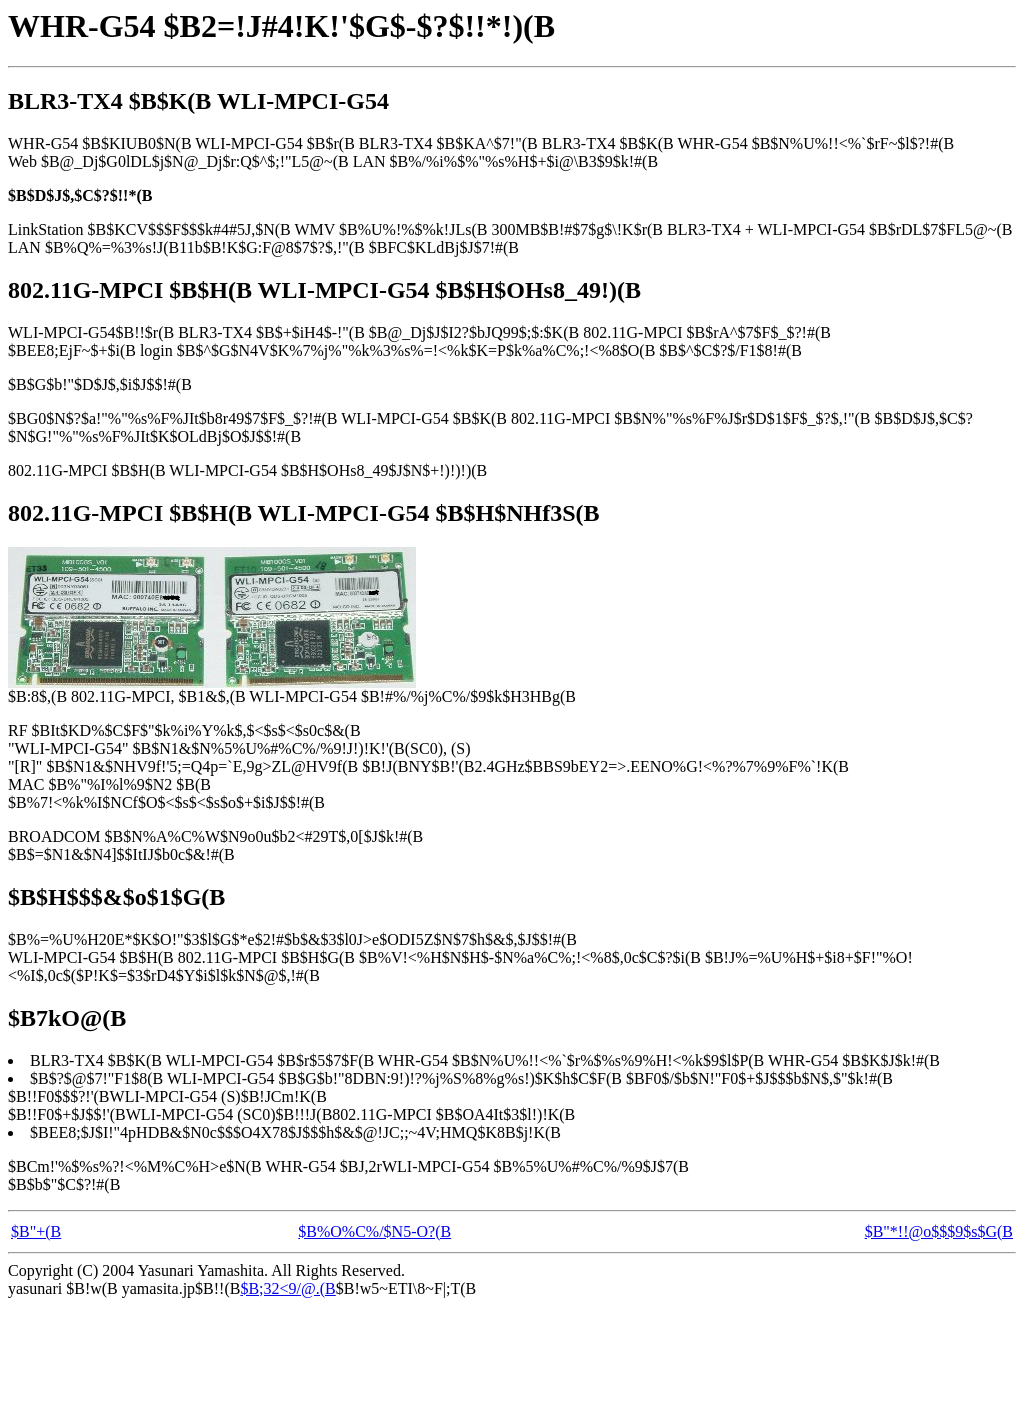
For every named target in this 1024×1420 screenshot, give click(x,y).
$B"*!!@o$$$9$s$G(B (939, 1231)
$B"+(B (36, 1231)
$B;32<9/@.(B (287, 1288)
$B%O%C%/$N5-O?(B (374, 1231)
